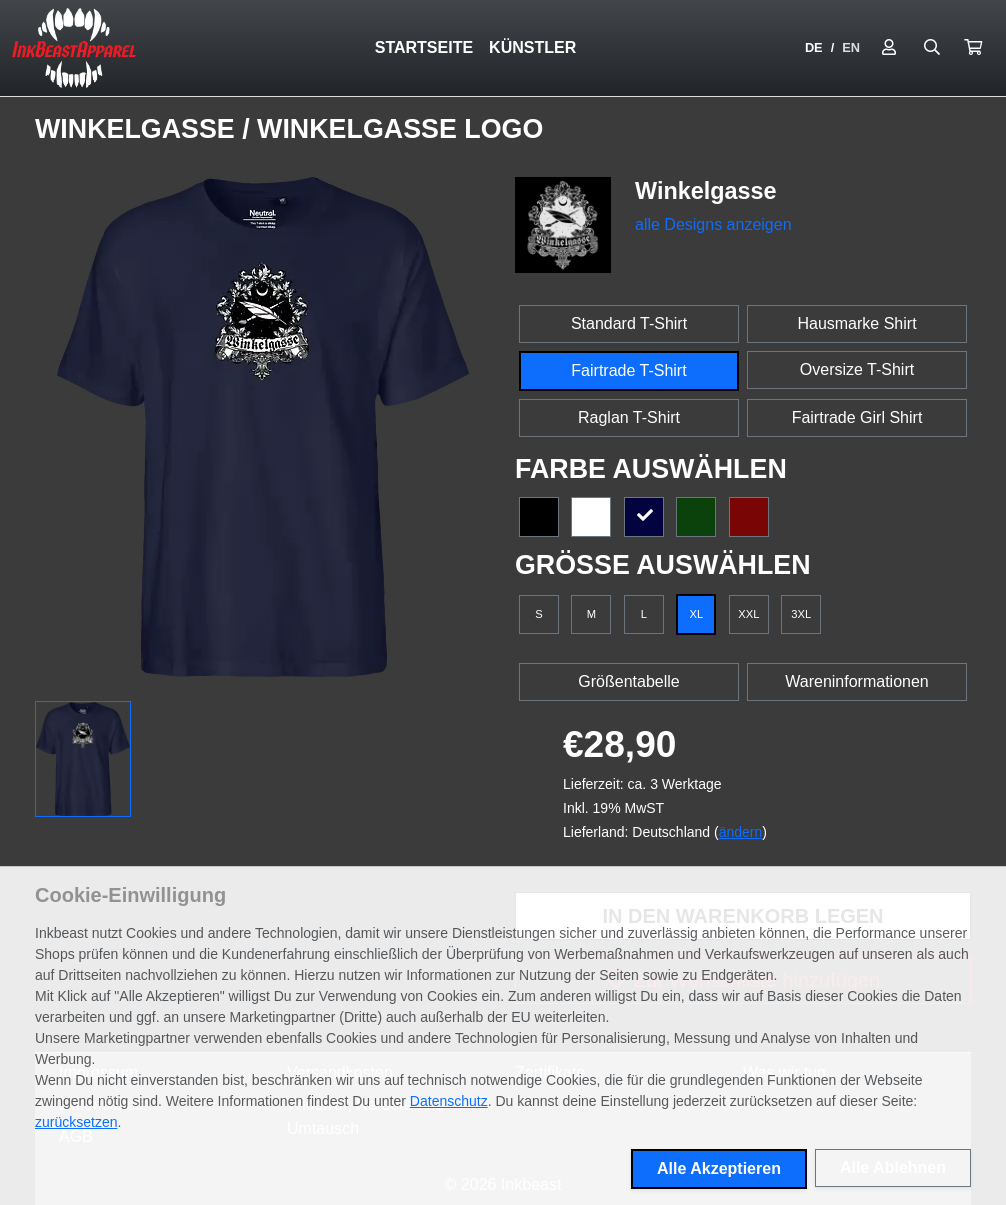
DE (814, 47)
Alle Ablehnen (893, 1167)
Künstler (532, 47)
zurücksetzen (76, 1122)
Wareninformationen (856, 681)
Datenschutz (449, 1101)
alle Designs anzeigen (713, 224)
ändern (741, 832)
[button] (973, 48)
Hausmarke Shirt (856, 323)
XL (697, 614)
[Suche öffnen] (932, 48)
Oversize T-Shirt (857, 369)
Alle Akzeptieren (719, 1168)
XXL (748, 614)
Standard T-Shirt (629, 323)
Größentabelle (628, 681)
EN (851, 47)
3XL (801, 614)
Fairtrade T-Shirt (628, 370)
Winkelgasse (138, 129)
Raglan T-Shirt (629, 417)
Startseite (424, 47)
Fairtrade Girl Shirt (857, 417)
